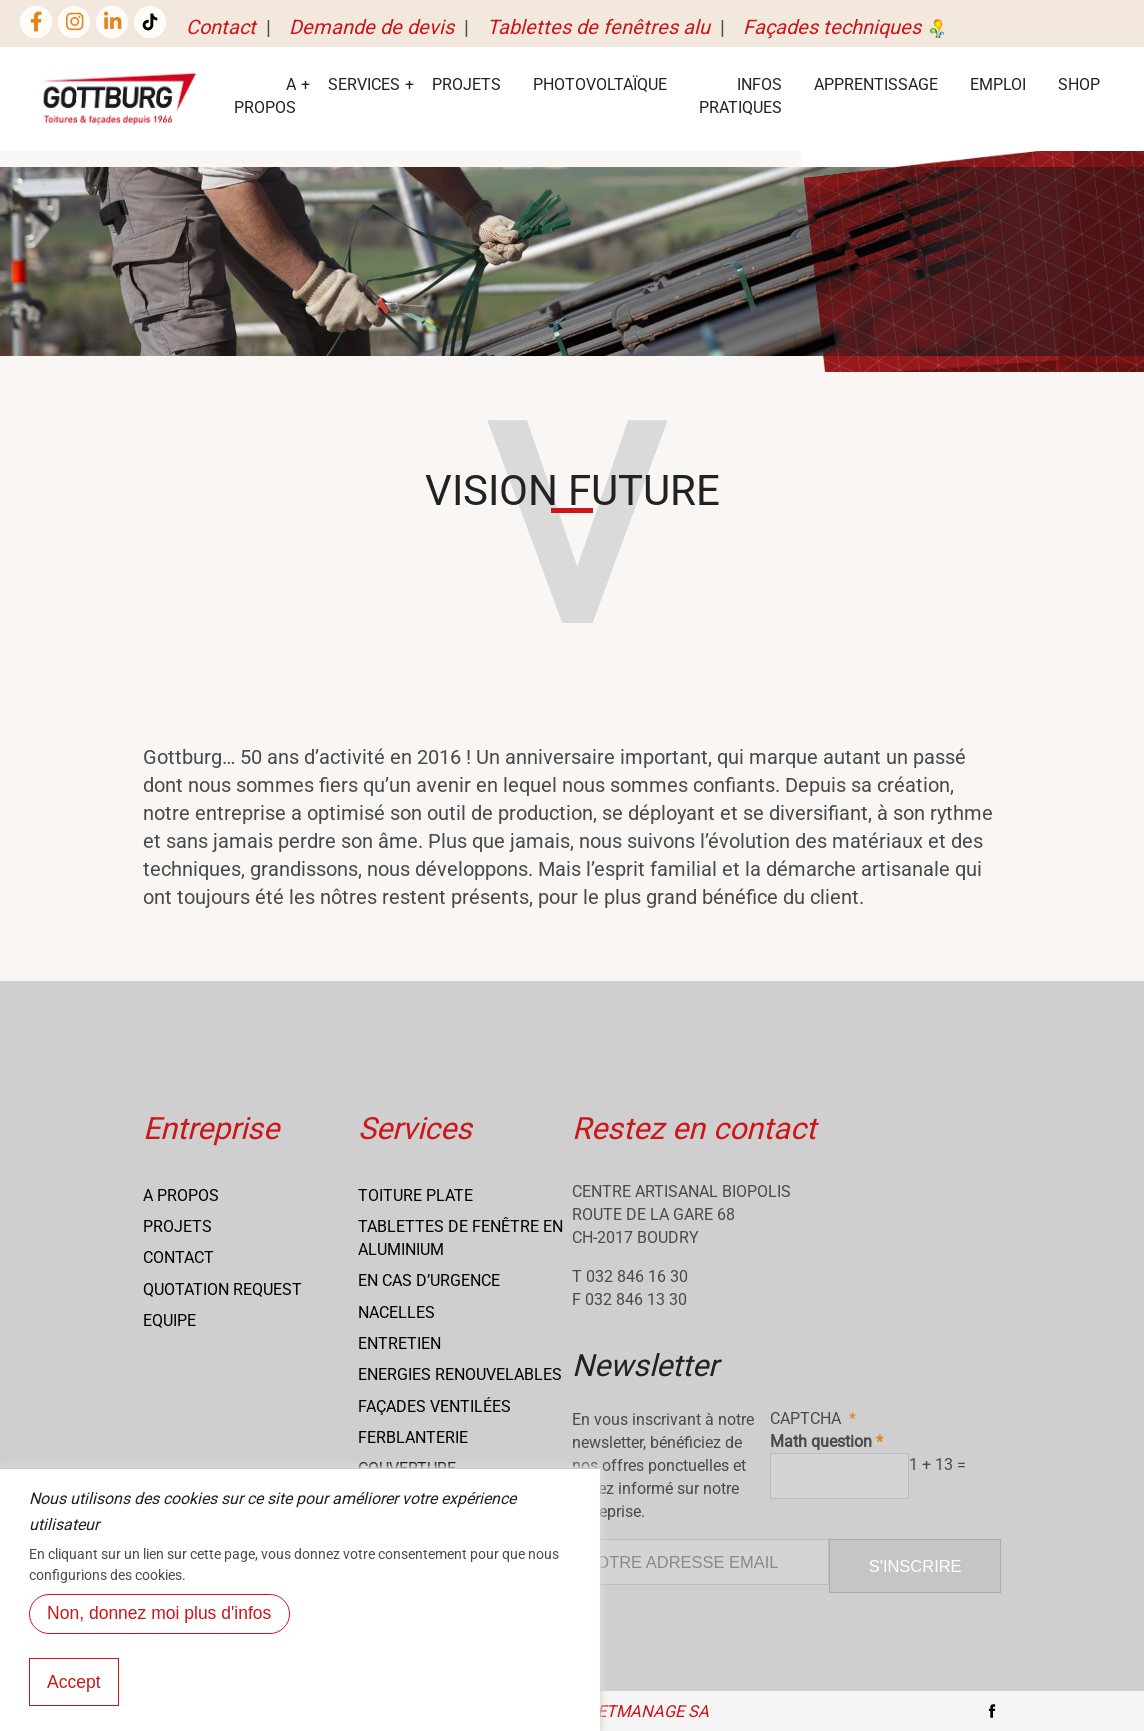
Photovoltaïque (600, 84)
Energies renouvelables (460, 1374)
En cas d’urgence (429, 1280)
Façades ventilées (434, 1406)
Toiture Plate (415, 1195)
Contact (221, 27)
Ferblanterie (413, 1437)
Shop (1079, 84)
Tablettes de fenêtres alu (598, 27)
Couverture (407, 1468)
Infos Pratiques (740, 95)
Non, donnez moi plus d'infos (159, 1636)
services (364, 84)
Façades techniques (846, 27)
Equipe (169, 1320)
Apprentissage (876, 84)
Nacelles (396, 1312)
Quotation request (222, 1289)
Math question (821, 1441)
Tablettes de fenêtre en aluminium (460, 1238)
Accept (74, 1704)
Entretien (399, 1343)
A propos (181, 1195)
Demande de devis (371, 27)
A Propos (265, 95)
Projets (466, 84)
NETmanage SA (647, 1711)
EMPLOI (998, 84)
